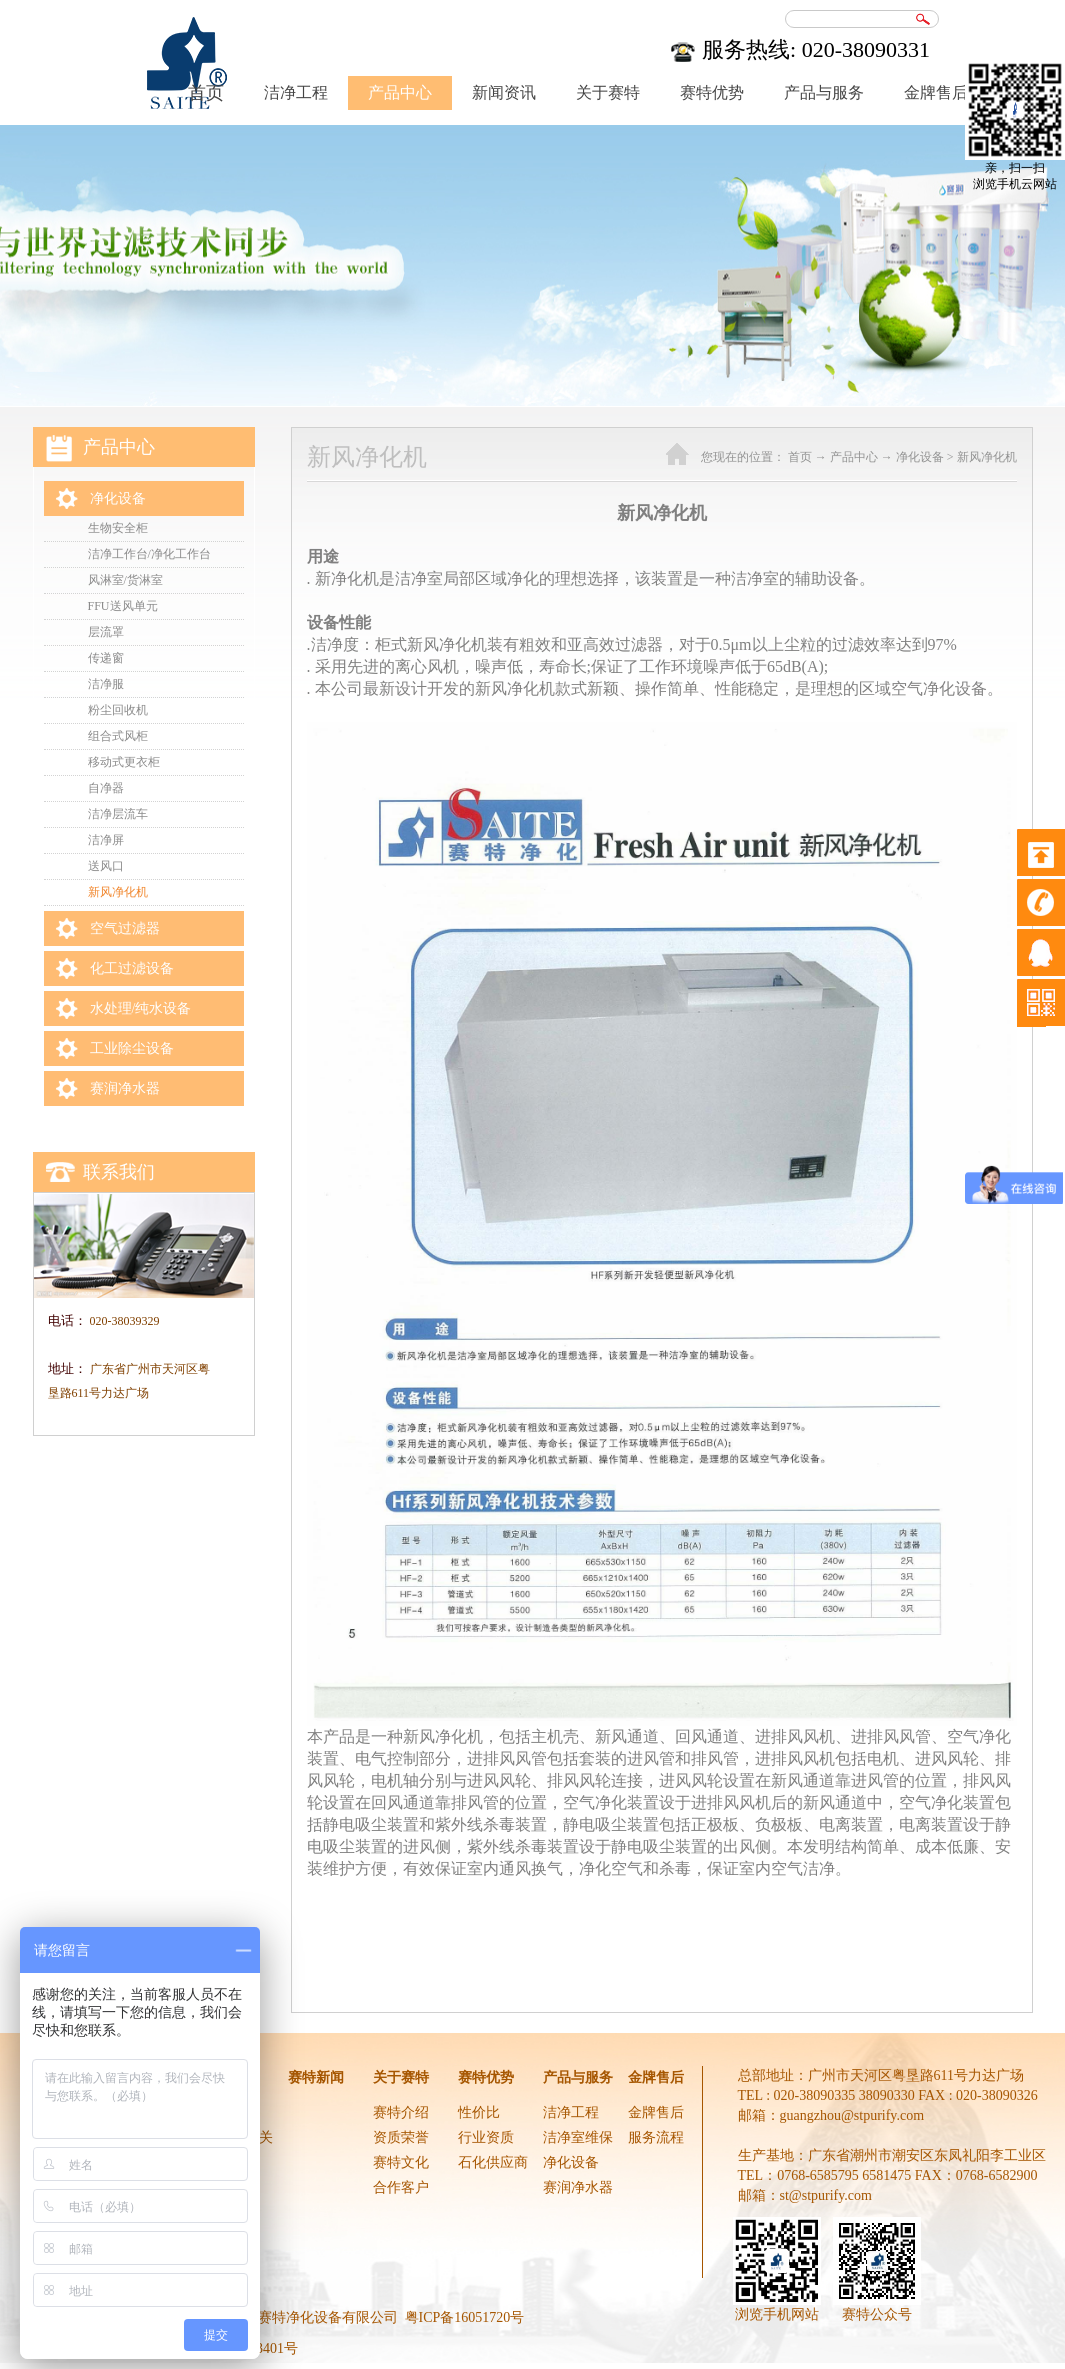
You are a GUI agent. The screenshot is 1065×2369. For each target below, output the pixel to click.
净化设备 (920, 457)
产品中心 (854, 457)
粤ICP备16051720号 (465, 2317)
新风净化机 (987, 457)
